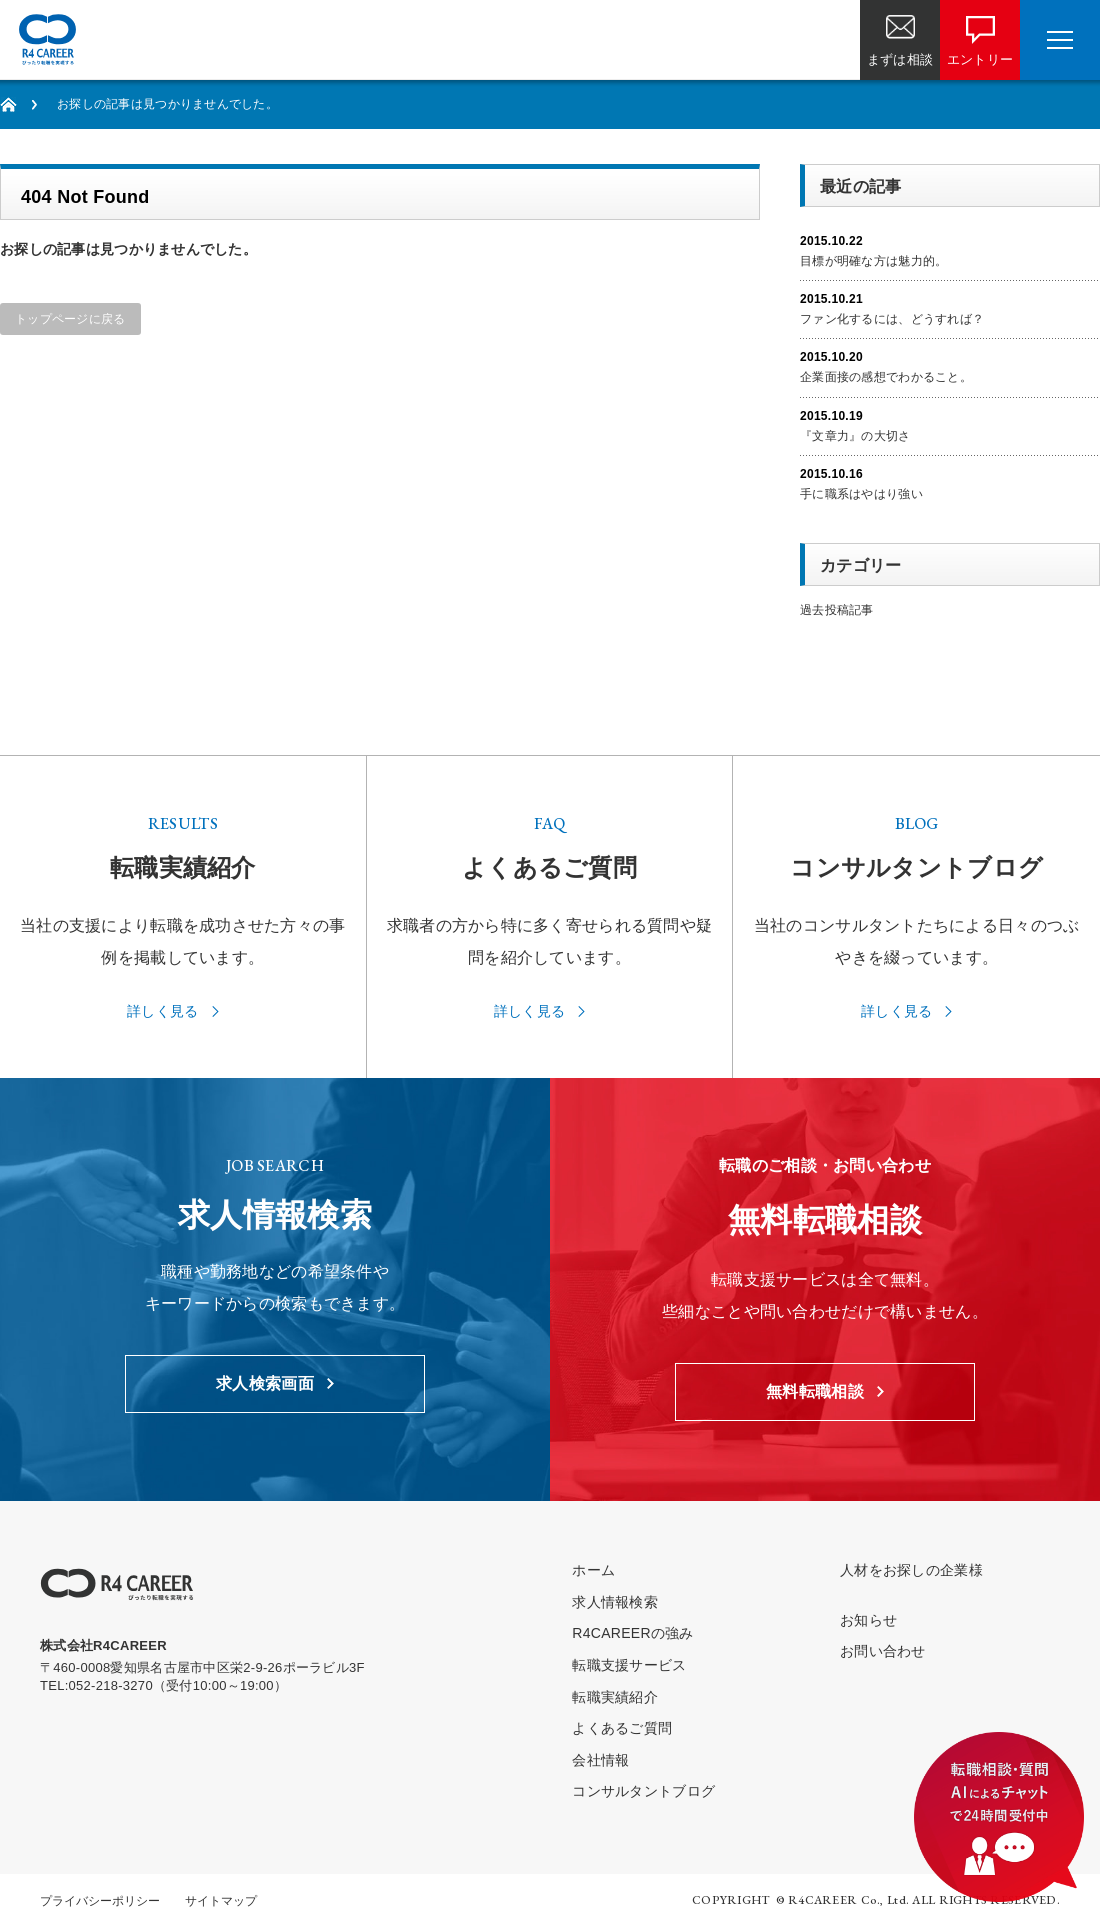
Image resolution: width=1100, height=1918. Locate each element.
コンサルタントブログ (643, 1791)
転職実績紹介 (615, 1697)
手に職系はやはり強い (861, 494)
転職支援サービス (629, 1665)
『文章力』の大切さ (855, 436)
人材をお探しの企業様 (911, 1570)
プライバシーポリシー (100, 1901)
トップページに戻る (70, 319)
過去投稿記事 (837, 610)
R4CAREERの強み (632, 1633)
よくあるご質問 (622, 1728)
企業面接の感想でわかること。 (886, 377)
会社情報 (600, 1760)
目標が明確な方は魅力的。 (873, 261)
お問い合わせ (883, 1651)
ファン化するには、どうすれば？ (892, 319)
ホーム (593, 1570)
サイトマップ (221, 1901)
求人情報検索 (615, 1602)
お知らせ (868, 1620)
